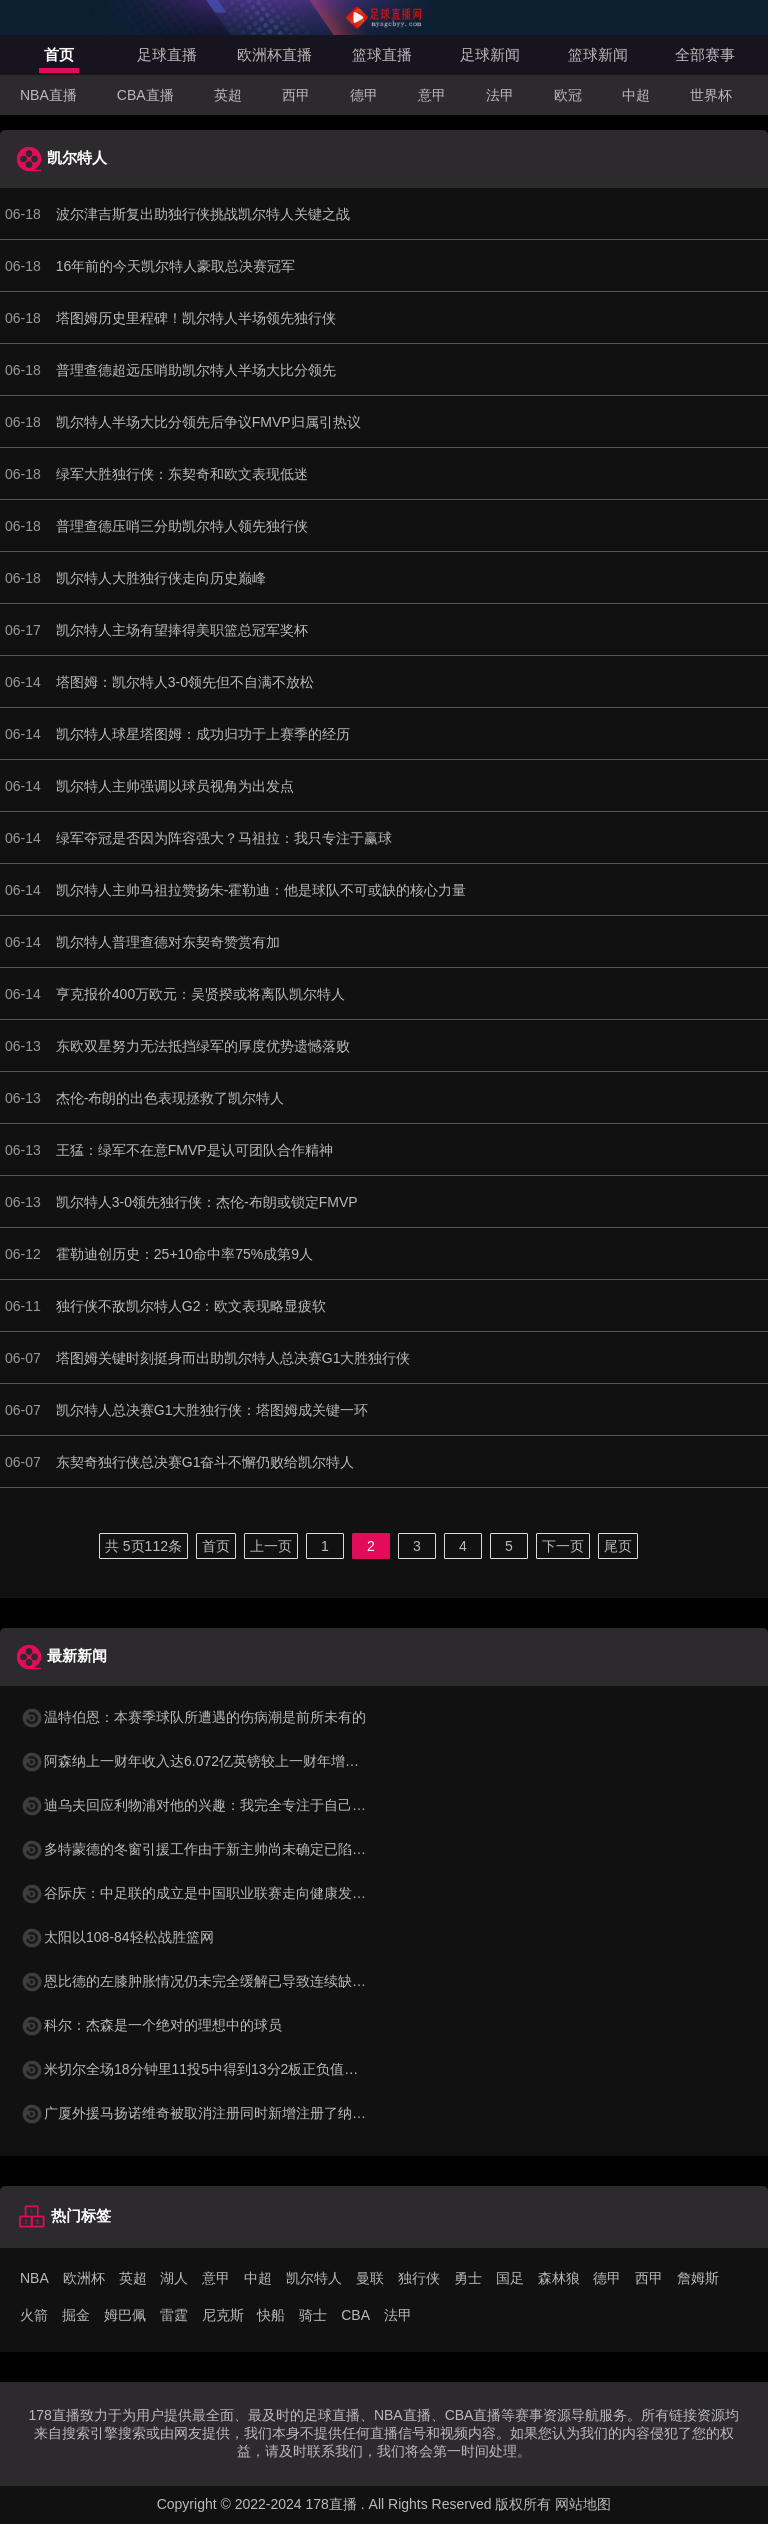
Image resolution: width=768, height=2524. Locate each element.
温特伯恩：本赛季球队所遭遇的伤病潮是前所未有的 (193, 1717)
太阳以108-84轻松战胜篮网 (117, 1937)
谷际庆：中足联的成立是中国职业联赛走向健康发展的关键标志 (228, 1893)
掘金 (76, 2315)
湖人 (174, 2278)
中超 (636, 95)
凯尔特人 (314, 2278)
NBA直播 (48, 95)
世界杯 (711, 95)
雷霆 (174, 2315)
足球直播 (167, 54)
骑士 (313, 2315)
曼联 (370, 2278)
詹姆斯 (698, 2278)
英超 (228, 95)
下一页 (563, 1546)
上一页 (271, 1546)
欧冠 (568, 95)
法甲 (500, 95)
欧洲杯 (84, 2278)
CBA (355, 2315)
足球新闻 (490, 54)
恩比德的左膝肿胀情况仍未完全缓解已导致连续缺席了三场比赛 (228, 1981)
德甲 (364, 95)
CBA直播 (145, 95)
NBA (34, 2278)
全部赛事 (705, 54)
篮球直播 (382, 54)
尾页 (618, 1546)
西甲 (296, 95)
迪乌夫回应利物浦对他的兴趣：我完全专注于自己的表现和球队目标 (242, 1805)
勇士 (468, 2278)
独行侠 (419, 2278)
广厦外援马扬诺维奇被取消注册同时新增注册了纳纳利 (200, 2113)
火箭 (34, 2315)
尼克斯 (223, 2315)
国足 (510, 2278)
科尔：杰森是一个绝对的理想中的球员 (151, 2025)
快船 (271, 2315)
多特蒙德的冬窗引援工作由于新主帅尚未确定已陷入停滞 (207, 1849)
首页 (59, 54)
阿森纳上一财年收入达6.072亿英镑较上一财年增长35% (203, 1761)
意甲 (432, 95)
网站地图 (583, 2504)
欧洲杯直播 (274, 54)
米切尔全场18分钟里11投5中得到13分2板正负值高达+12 (208, 2069)
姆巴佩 (125, 2315)
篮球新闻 (598, 54)
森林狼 (559, 2278)
